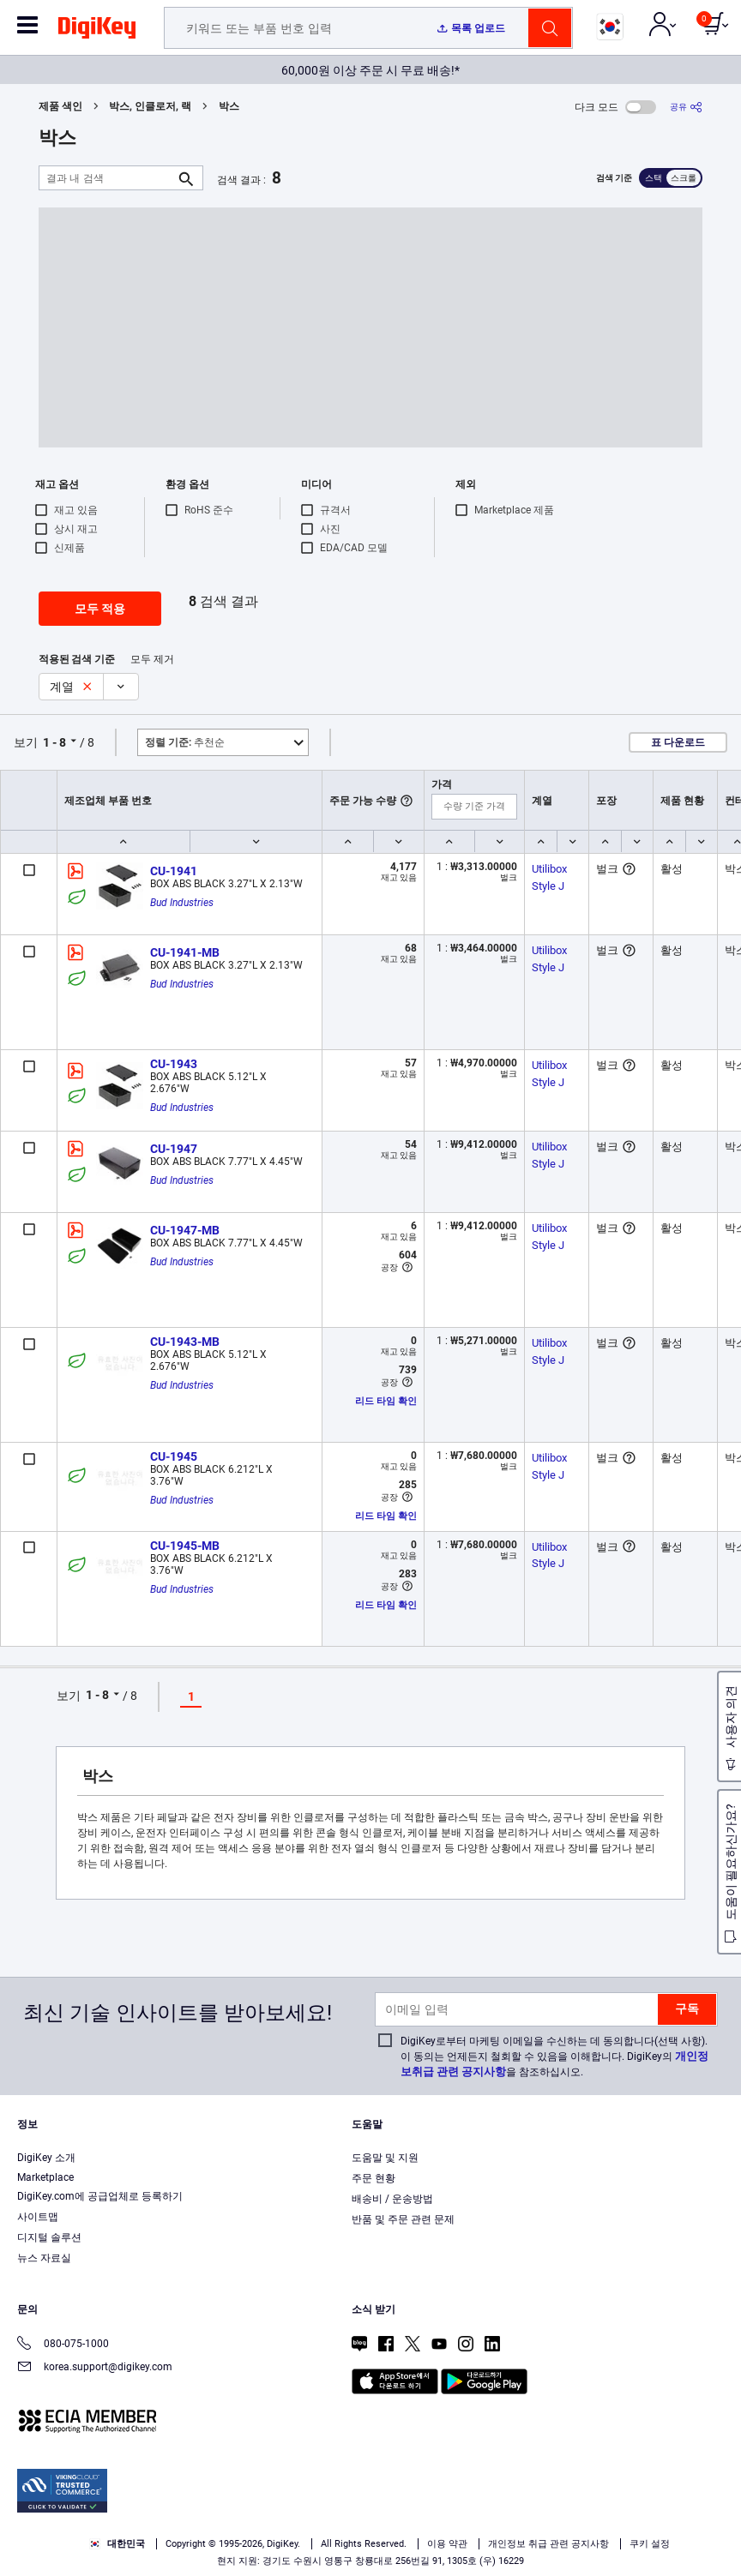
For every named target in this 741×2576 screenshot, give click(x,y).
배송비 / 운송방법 (392, 2199)
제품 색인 (60, 106)
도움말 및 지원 (385, 2158)
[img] (97, 31)
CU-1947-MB (185, 1230)
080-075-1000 (63, 2345)
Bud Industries (182, 903)
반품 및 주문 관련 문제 (403, 2219)
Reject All (469, 2547)
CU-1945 (173, 1456)
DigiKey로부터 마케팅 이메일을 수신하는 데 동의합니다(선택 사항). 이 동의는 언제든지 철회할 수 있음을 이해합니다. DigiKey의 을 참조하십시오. (554, 2056)
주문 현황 (373, 2178)
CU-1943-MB (185, 1341)
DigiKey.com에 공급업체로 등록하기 (100, 2196)
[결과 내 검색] (107, 177)
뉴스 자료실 (44, 2258)
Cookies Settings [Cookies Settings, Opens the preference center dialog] (232, 2547)
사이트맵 (37, 2217)
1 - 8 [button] (54, 742)
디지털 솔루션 (49, 2237)
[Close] (713, 2482)
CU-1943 (173, 1064)
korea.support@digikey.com (94, 2368)
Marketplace (45, 2177)
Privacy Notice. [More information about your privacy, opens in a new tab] (458, 2513)
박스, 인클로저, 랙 (150, 106)
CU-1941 (173, 871)
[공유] (686, 107)
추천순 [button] (185, 742)
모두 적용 (100, 608)
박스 (229, 106)
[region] (370, 2515)
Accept (352, 2547)
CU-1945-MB (185, 1545)
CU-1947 (173, 1149)
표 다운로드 (678, 742)
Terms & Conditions (351, 2513)
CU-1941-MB (185, 952)
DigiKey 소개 (46, 2158)
